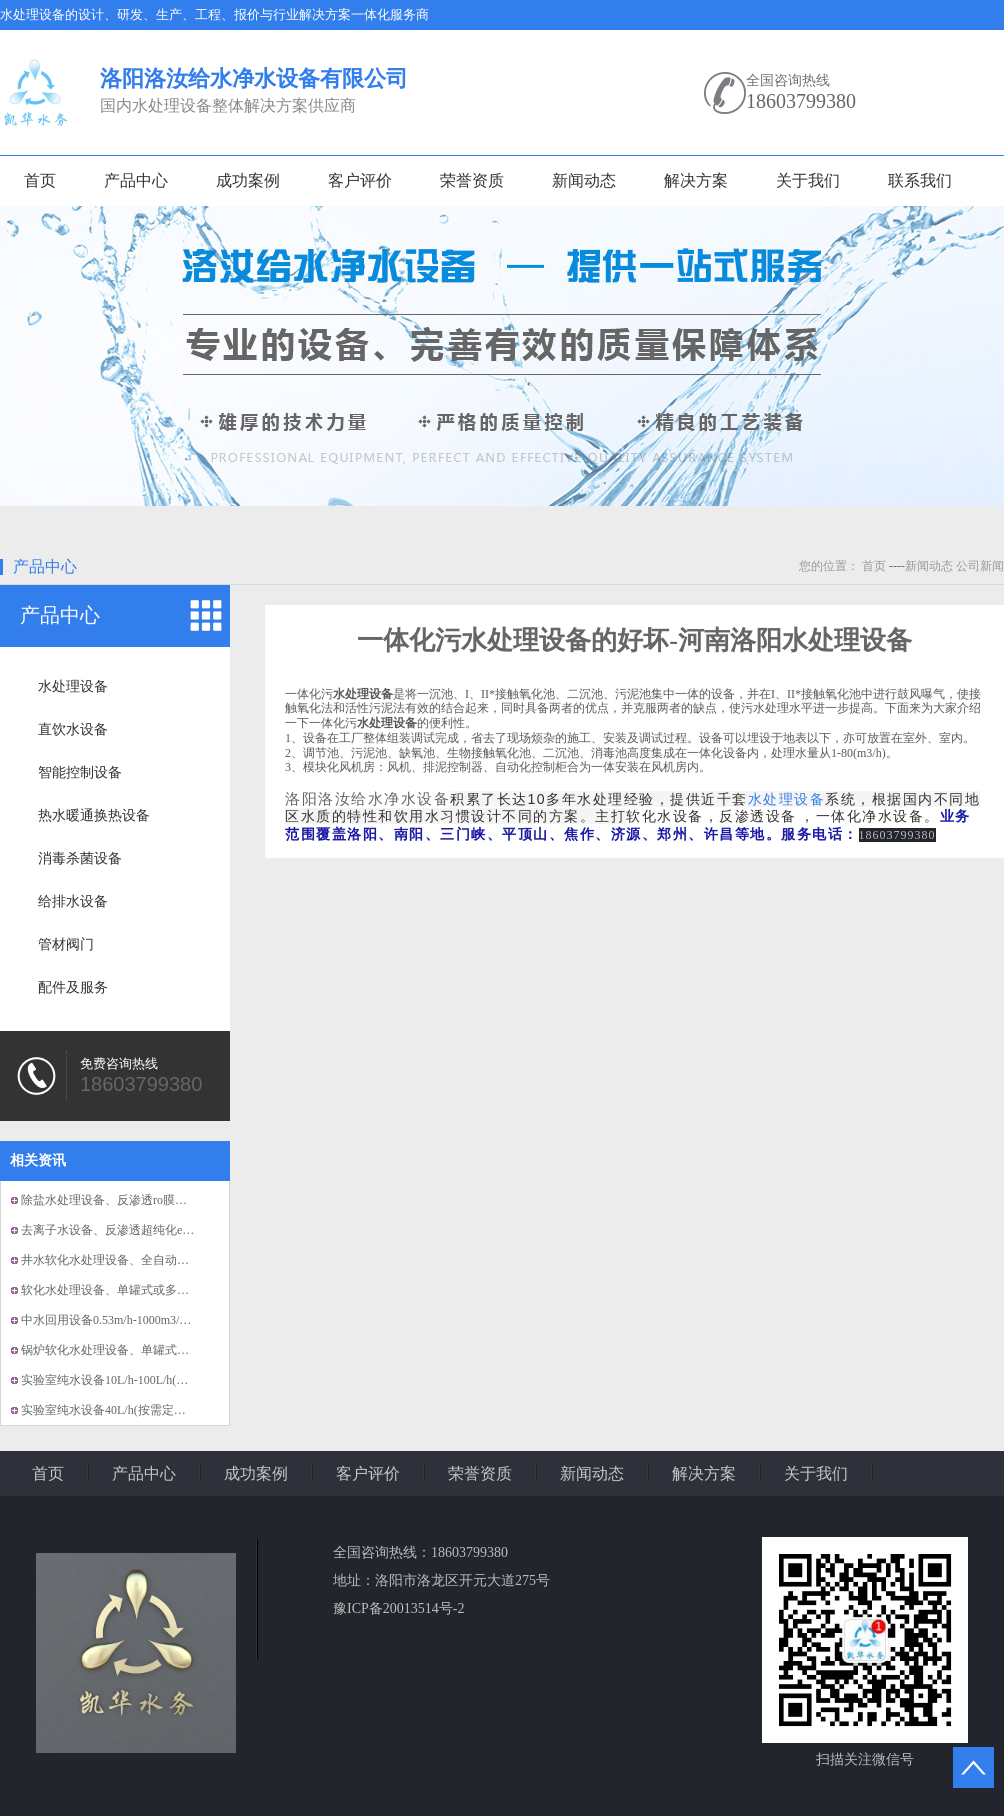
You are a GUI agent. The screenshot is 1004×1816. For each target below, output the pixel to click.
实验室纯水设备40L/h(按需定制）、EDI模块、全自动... (166, 1410)
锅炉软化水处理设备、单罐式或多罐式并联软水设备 (159, 1350)
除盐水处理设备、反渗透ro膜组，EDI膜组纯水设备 (156, 1200)
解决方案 (696, 180)
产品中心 (136, 180)
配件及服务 (73, 987)
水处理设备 (73, 686)
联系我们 (920, 180)
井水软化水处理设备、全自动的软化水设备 (135, 1260)
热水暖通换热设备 (94, 815)
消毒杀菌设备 (80, 858)
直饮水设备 (73, 729)
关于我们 (808, 180)
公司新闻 (980, 566)
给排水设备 (73, 901)
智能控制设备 (80, 772)
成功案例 (248, 180)
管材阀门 (66, 944)
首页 (40, 180)
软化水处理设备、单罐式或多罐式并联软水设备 (147, 1290)
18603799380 (801, 101)
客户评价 (360, 180)
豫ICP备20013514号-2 (398, 1608)
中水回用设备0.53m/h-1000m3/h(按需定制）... (139, 1320)
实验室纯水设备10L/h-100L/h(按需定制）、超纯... (151, 1380)
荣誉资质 (472, 180)
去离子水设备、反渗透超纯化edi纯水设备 (130, 1230)
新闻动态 (584, 180)
